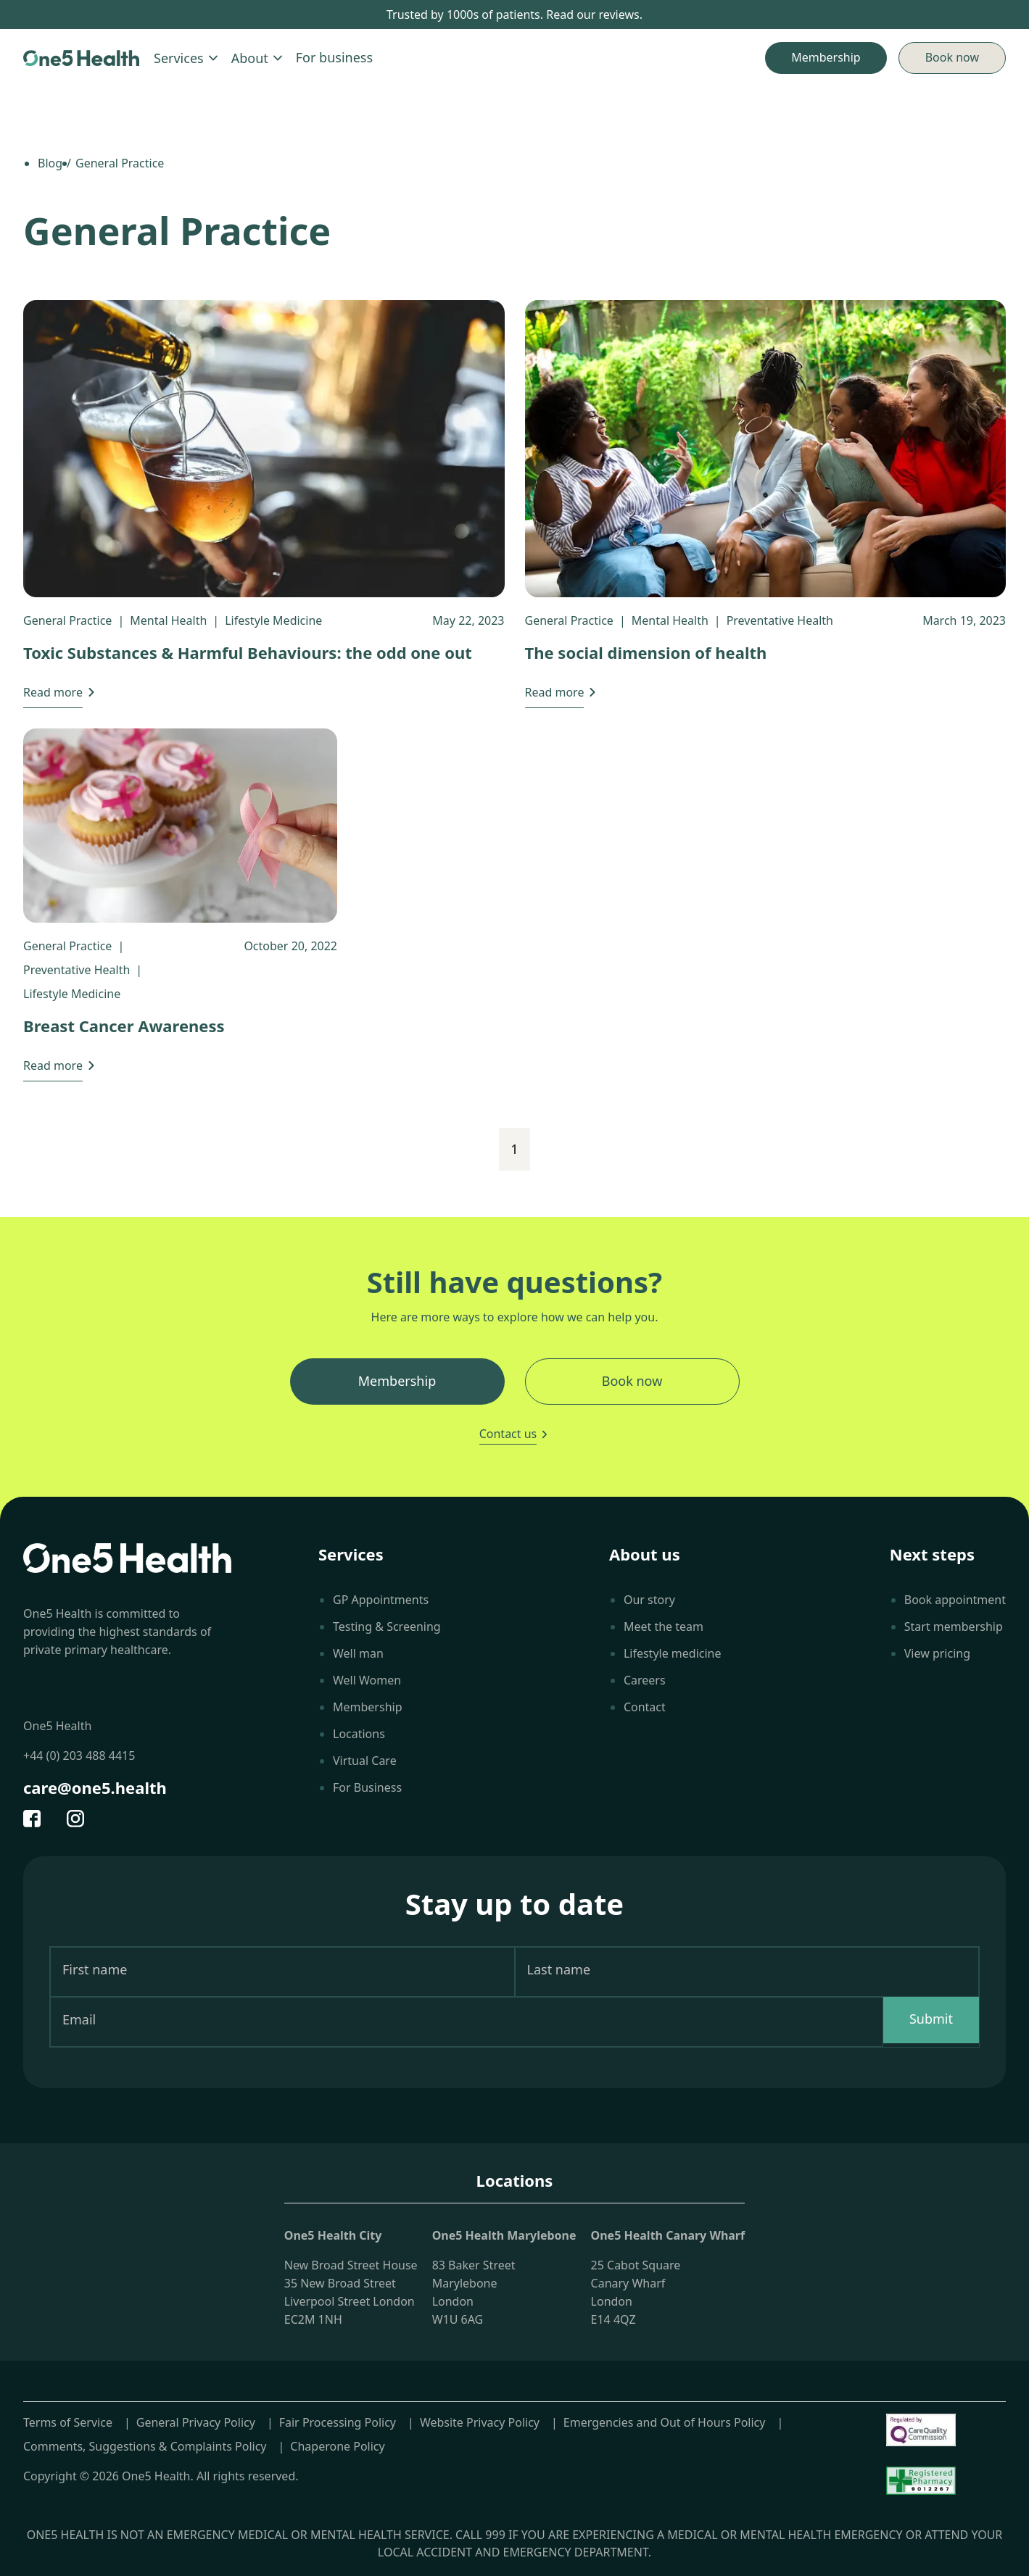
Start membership (953, 1626)
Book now (952, 57)
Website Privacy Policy (480, 2422)
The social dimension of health (646, 652)
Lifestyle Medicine (273, 620)
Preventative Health (780, 620)
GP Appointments (381, 1600)
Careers (645, 1680)
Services (187, 58)
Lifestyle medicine (673, 1653)
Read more (53, 692)
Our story (649, 1600)
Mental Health (168, 620)
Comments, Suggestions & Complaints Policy (145, 2446)
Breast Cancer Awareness (124, 1025)
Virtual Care (365, 1761)
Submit (931, 2018)
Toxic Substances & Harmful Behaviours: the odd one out (247, 652)
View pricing (937, 1653)
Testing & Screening (387, 1626)
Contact (645, 1707)
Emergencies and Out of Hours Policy (664, 2422)
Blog (50, 163)
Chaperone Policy (337, 2446)
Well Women (367, 1680)
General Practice (67, 620)
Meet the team (663, 1626)
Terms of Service (67, 2422)
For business (334, 57)
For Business (367, 1787)
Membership (367, 1707)
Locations (359, 1734)
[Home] (81, 58)
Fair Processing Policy (337, 2422)
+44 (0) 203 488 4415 (79, 1755)
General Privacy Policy (195, 2422)
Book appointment (955, 1600)
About (257, 58)
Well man (358, 1653)
